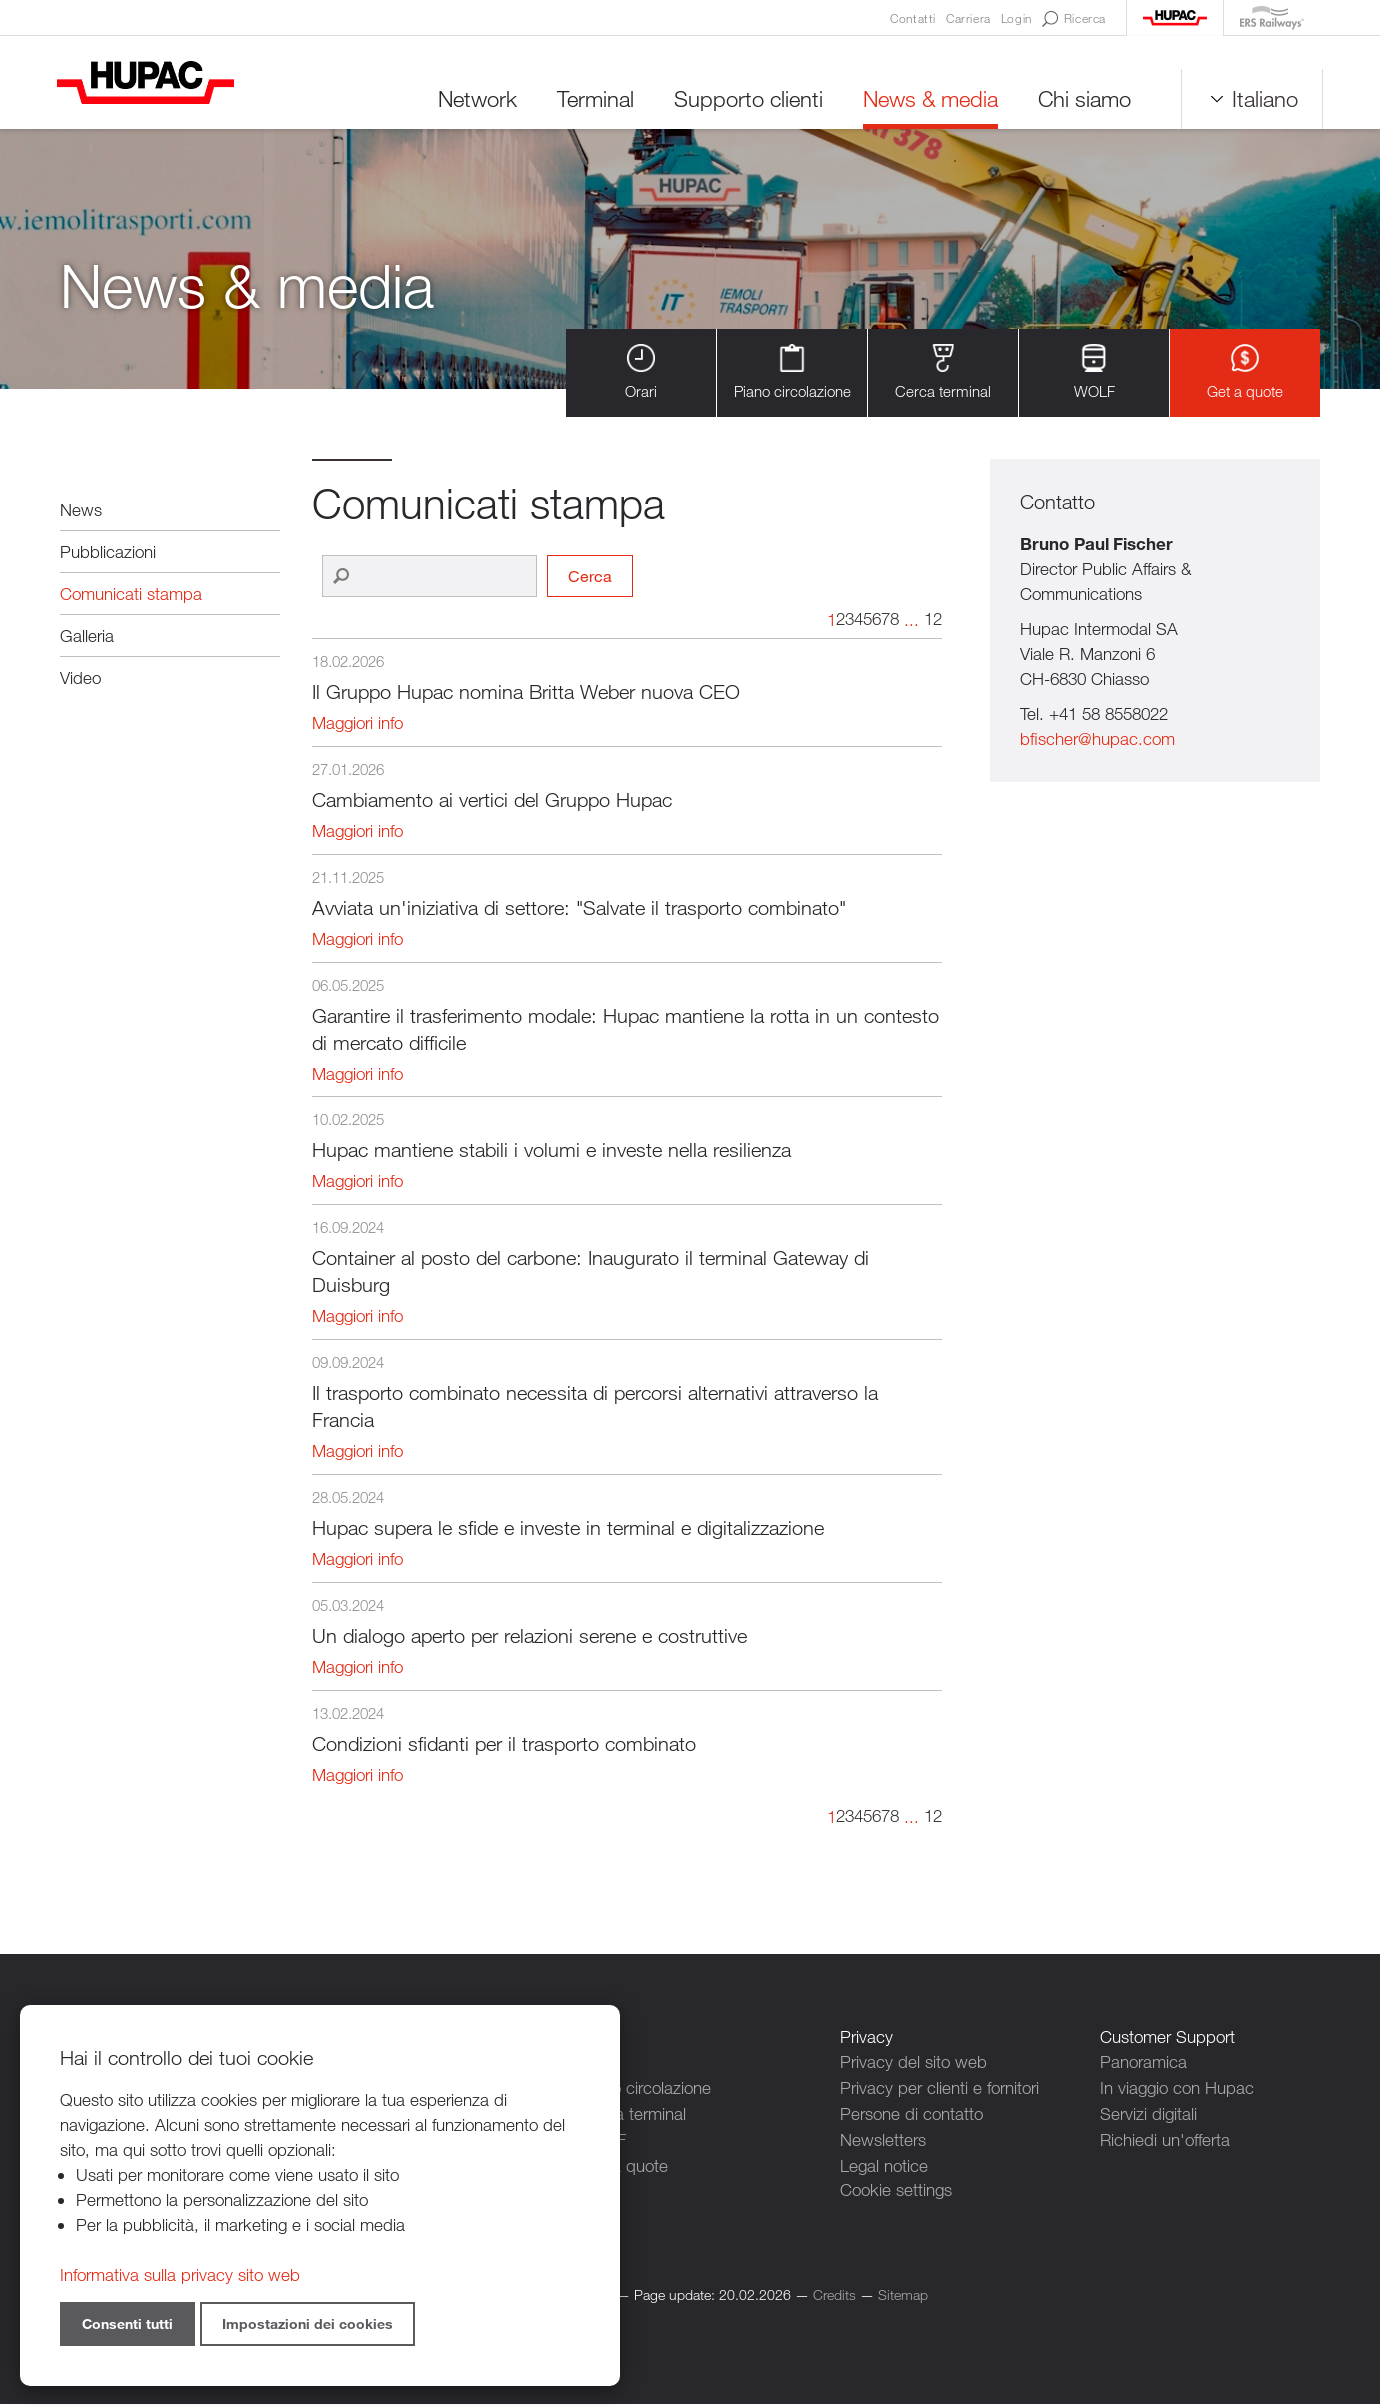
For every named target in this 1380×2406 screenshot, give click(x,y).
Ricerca (1074, 19)
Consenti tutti (127, 2323)
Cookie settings (896, 2188)
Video (80, 678)
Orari (641, 373)
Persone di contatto (911, 2113)
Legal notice (884, 2163)
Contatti (913, 18)
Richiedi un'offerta (1165, 2138)
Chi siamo (1081, 99)
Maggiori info (357, 724)
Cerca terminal (943, 373)
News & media (927, 99)
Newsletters (883, 2138)
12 (933, 620)
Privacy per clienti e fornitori (939, 2088)
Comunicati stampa (131, 594)
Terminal (592, 99)
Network (474, 99)
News (81, 510)
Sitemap (903, 2296)
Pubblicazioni (108, 552)
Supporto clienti (745, 99)
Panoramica (1143, 2063)
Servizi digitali (1148, 2113)
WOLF (1094, 373)
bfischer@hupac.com (1097, 740)
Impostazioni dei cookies (307, 2323)
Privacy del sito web (913, 2063)
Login (1016, 18)
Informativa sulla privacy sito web (180, 2274)
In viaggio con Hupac (1177, 2088)
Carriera (968, 18)
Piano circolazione (792, 373)
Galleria (87, 636)
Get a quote (1245, 373)
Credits (834, 2296)
